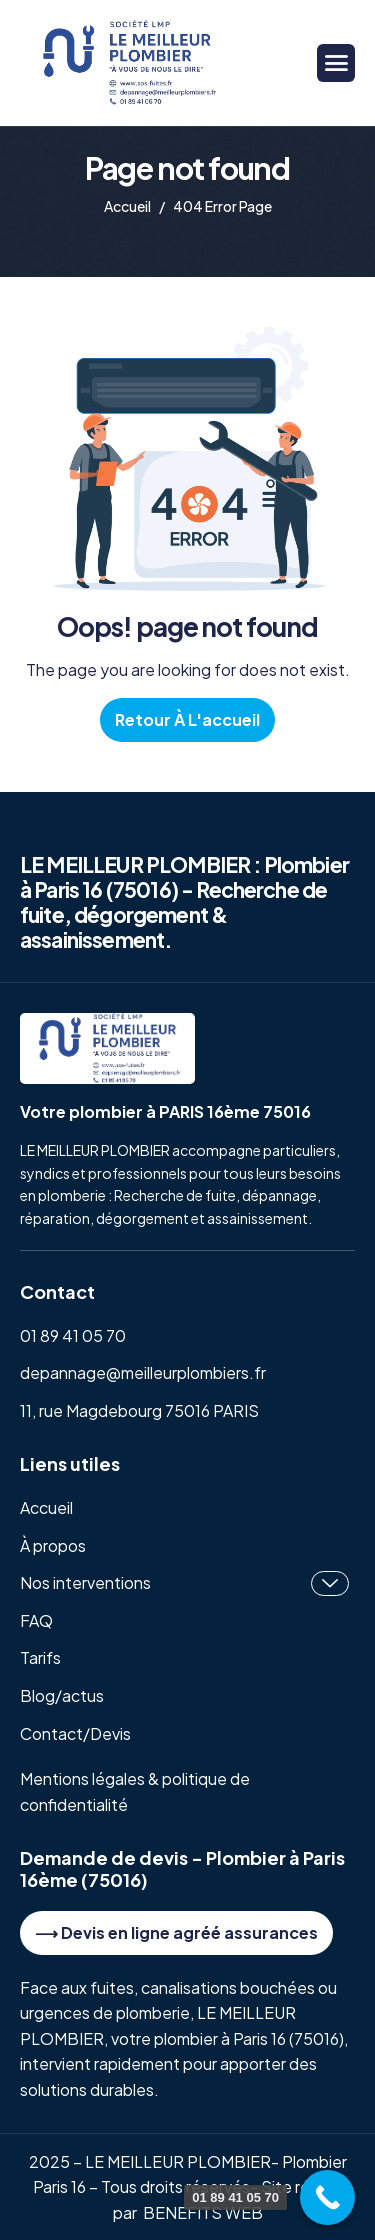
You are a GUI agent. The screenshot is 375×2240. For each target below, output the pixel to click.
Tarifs (40, 1657)
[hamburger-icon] (336, 63)
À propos (53, 1545)
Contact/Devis (75, 1733)
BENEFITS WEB (203, 2212)
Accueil (46, 1507)
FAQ (36, 1620)
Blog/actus (62, 1695)
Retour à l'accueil (187, 719)
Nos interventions (184, 1583)
